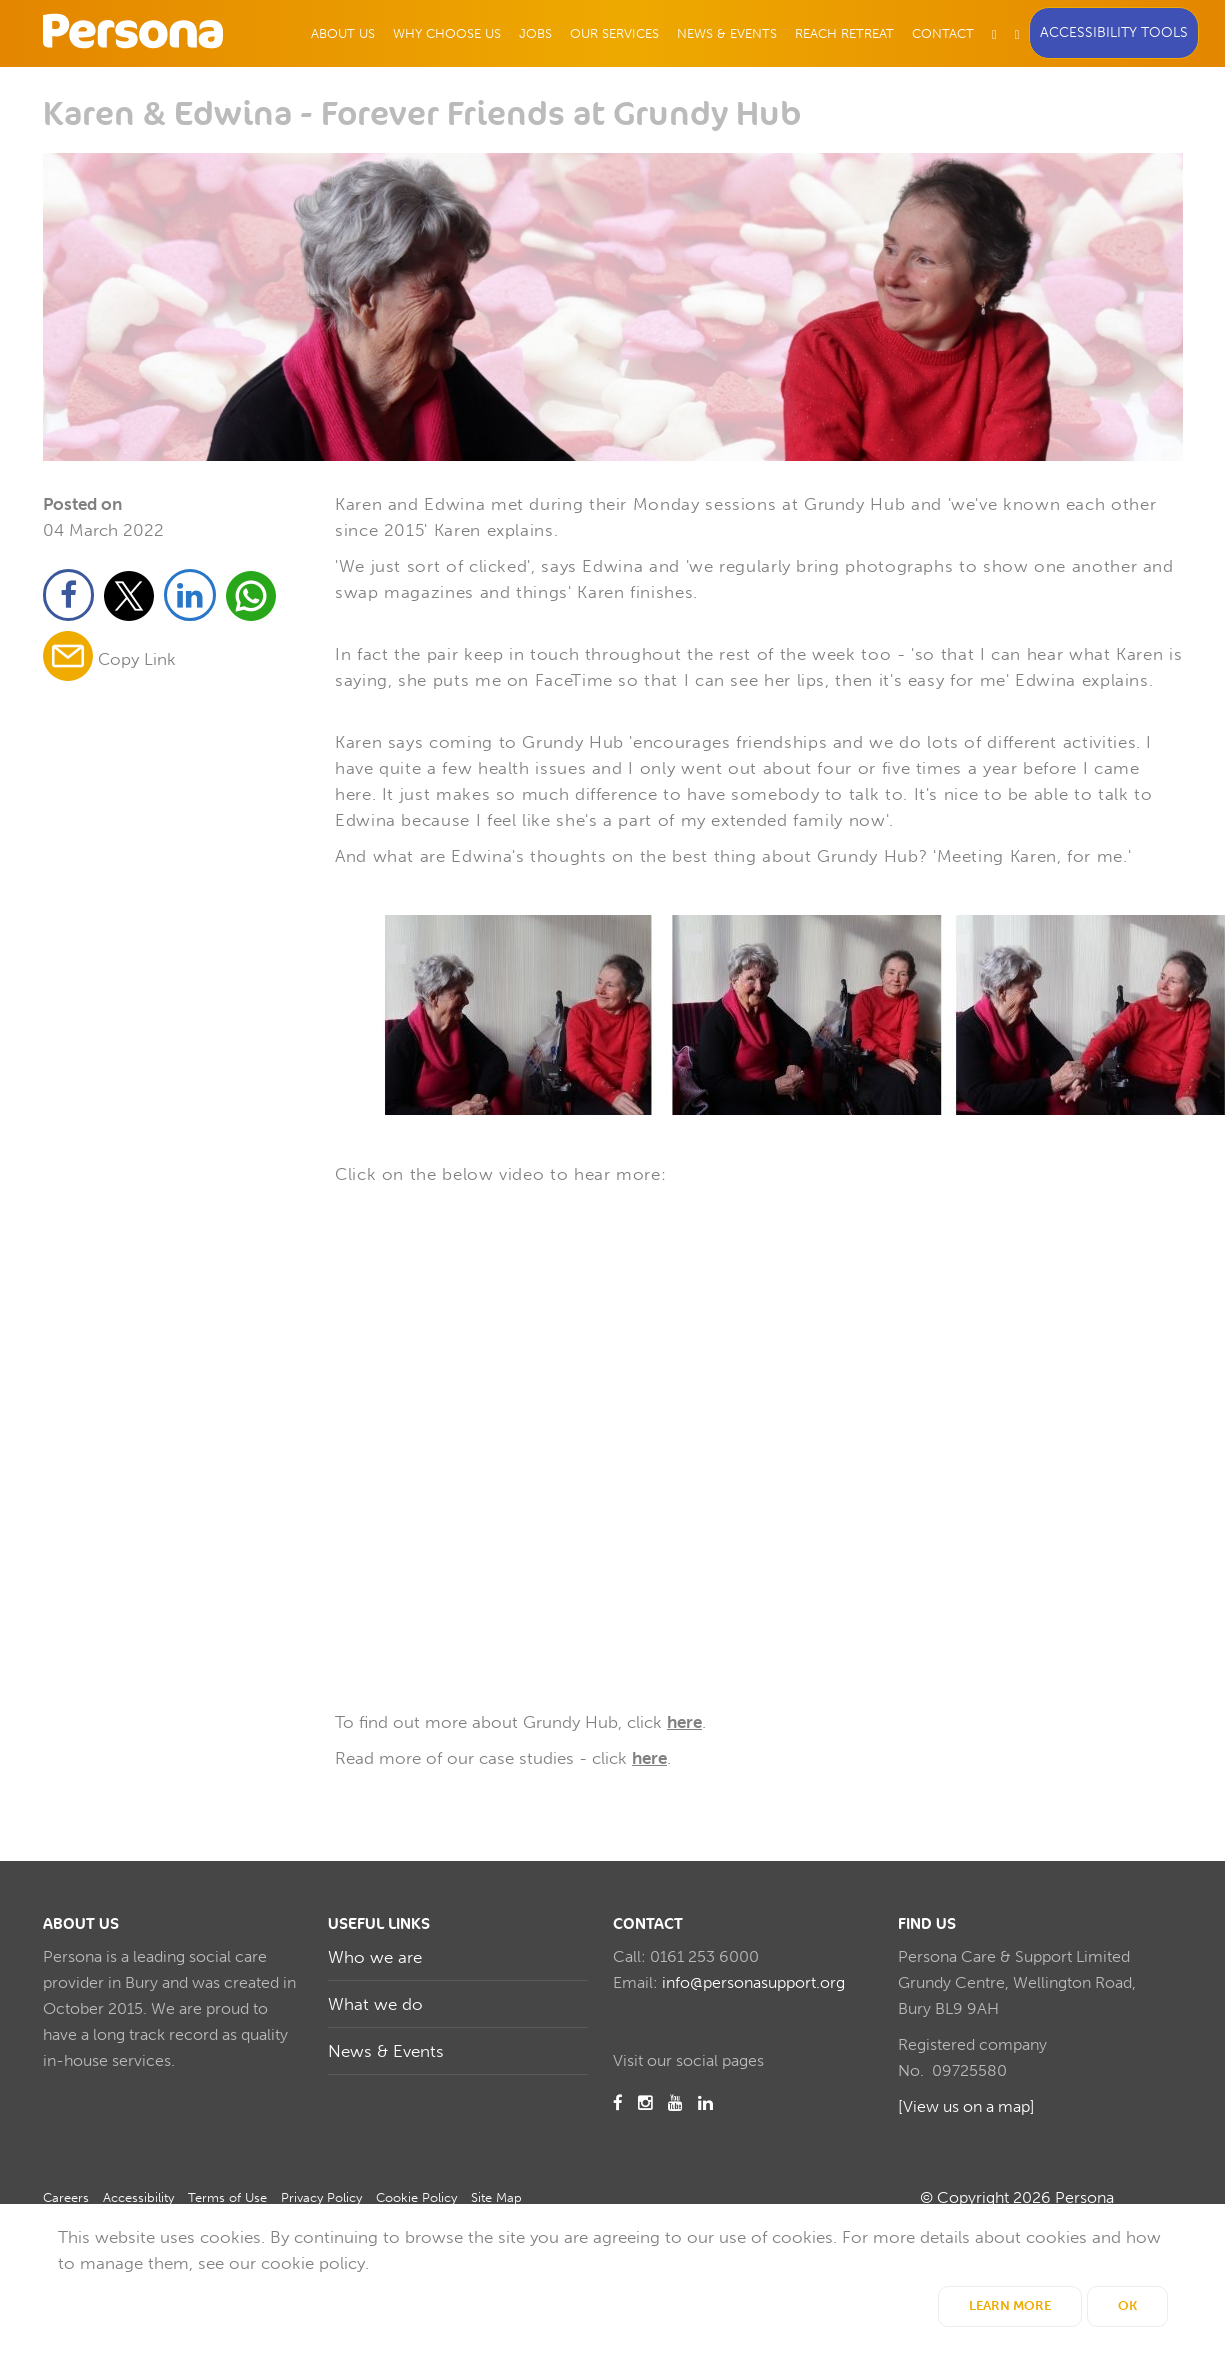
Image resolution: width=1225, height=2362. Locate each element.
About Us (343, 33)
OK (1127, 2305)
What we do (375, 2004)
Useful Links (379, 1924)
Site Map (496, 2197)
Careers (66, 2197)
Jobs (535, 33)
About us (81, 1924)
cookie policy (313, 2263)
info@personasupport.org (753, 1982)
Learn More (1010, 2305)
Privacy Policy (321, 2197)
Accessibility (138, 2197)
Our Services (614, 33)
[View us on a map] (966, 2106)
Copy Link (137, 660)
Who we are (375, 1957)
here (684, 1722)
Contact (943, 33)
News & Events (727, 33)
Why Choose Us (447, 33)
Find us (927, 1924)
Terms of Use (227, 2197)
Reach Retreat (844, 33)
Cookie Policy (416, 2197)
